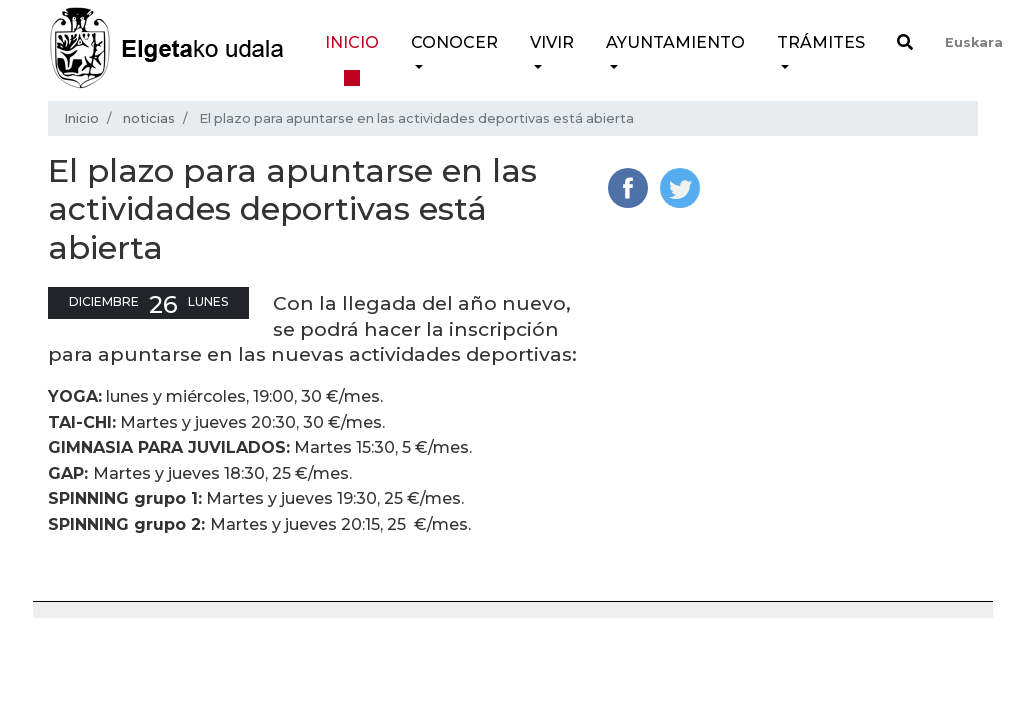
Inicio (352, 42)
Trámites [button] (821, 42)
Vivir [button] (552, 42)
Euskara (974, 42)
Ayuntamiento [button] (675, 42)
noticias (149, 118)
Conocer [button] (454, 42)
